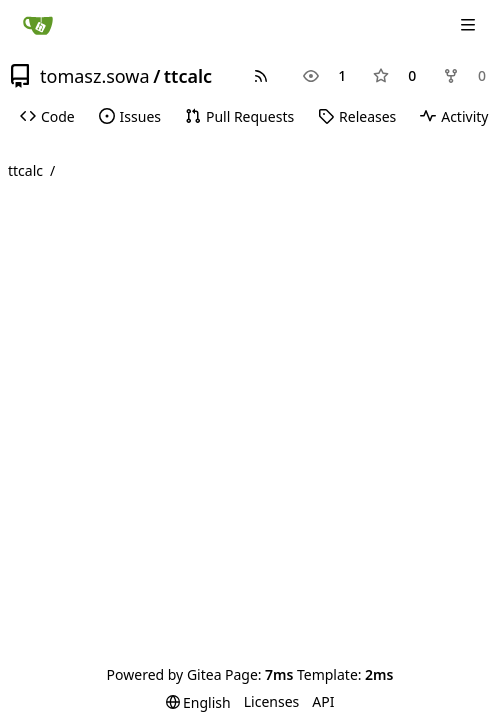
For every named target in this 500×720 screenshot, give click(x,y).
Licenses (272, 701)
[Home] (38, 25)
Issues (130, 116)
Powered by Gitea (164, 674)
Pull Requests (239, 116)
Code (47, 116)
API (323, 701)
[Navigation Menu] (470, 24)
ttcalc (188, 76)
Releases (357, 116)
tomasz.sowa (95, 76)
